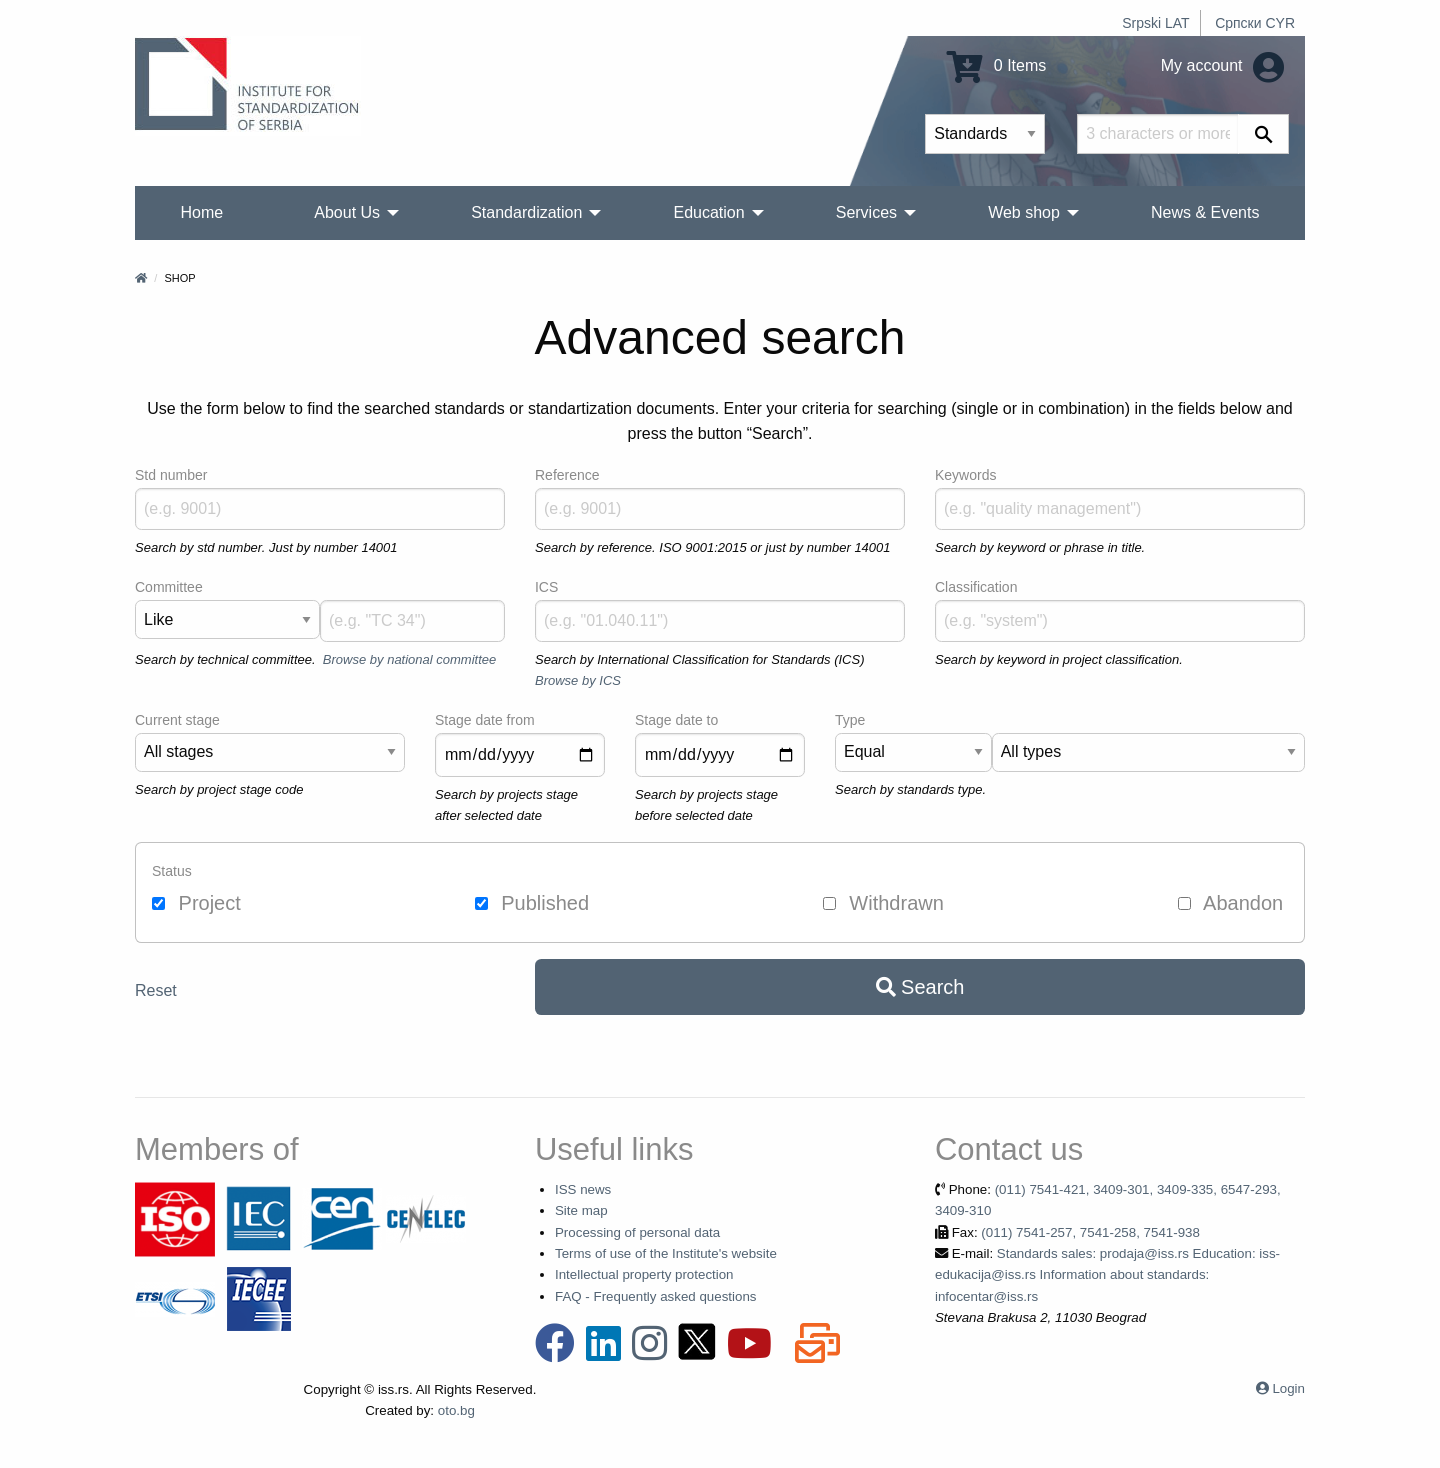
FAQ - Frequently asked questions (656, 1296)
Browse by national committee (409, 659)
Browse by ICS (578, 680)
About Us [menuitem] (347, 212)
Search (920, 987)
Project (196, 903)
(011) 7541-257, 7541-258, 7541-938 (1090, 1232)
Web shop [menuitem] (1024, 212)
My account (1222, 65)
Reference (567, 475)
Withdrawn (883, 903)
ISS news (583, 1189)
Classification (976, 587)
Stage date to (676, 720)
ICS (546, 587)
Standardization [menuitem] (526, 212)
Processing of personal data (637, 1232)
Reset (156, 990)
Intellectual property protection (644, 1274)
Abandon (1231, 903)
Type (850, 720)
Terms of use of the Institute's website (666, 1253)
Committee (169, 587)
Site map (581, 1210)
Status (172, 871)
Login (1288, 1388)
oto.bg (456, 1410)
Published (532, 903)
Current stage (177, 720)
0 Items (996, 65)
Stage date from (485, 720)
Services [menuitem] (866, 212)
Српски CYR (1255, 23)
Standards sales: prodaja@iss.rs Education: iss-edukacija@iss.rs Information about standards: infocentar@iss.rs (1107, 1275)
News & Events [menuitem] (1205, 212)
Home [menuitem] (202, 212)
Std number (171, 475)
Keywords (965, 475)
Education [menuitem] (708, 212)
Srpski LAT (1155, 23)
